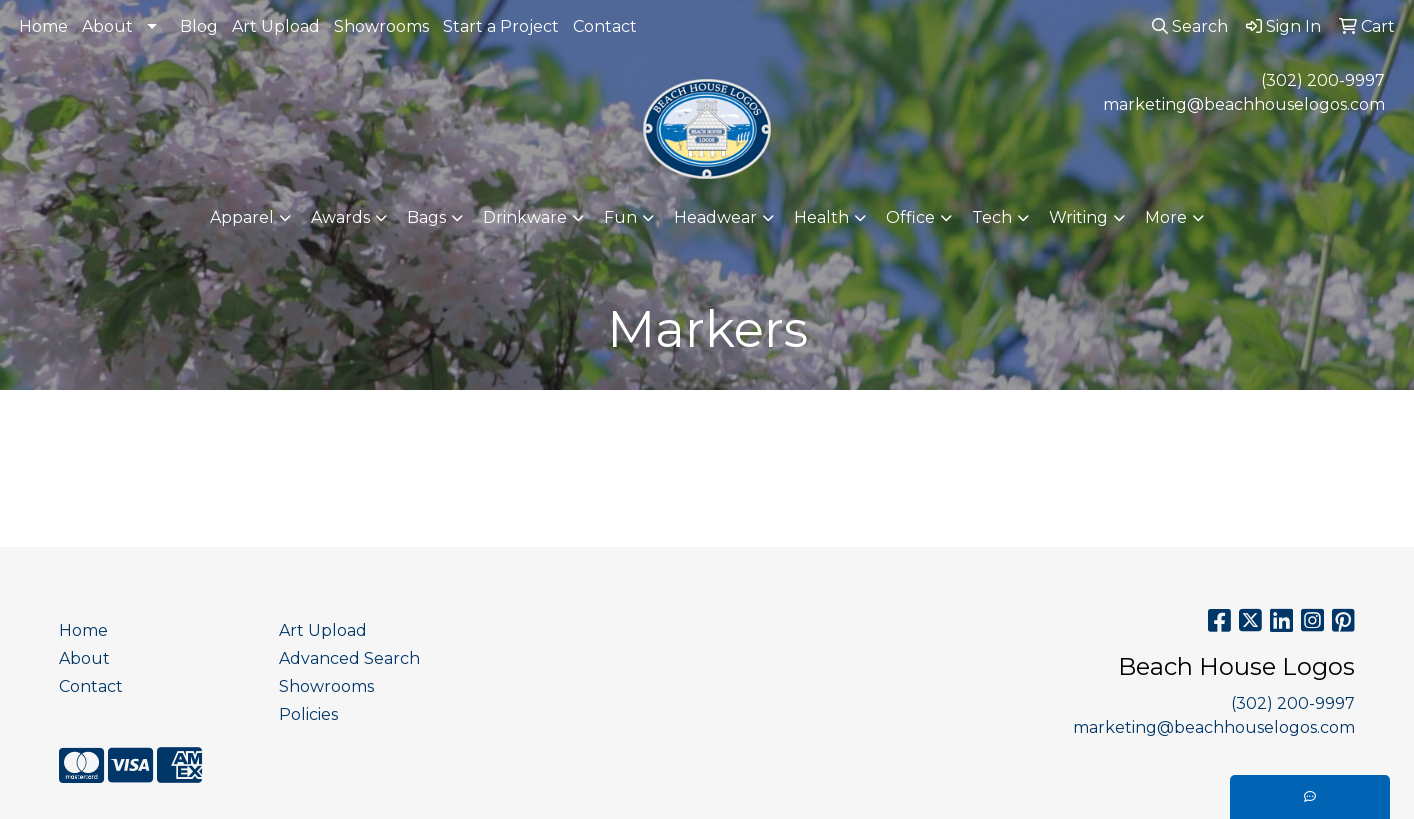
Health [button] (821, 217)
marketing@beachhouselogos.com (1244, 104)
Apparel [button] (242, 217)
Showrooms (381, 26)
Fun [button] (620, 217)
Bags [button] (426, 217)
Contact (605, 26)
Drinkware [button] (525, 217)
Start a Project (501, 26)
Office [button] (910, 217)
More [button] (1166, 217)
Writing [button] (1078, 217)
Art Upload (276, 26)
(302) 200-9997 (1323, 80)
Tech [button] (992, 217)
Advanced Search (349, 658)
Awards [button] (340, 217)
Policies (308, 714)
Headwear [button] (715, 217)
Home (43, 26)
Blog (199, 26)
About (107, 26)
